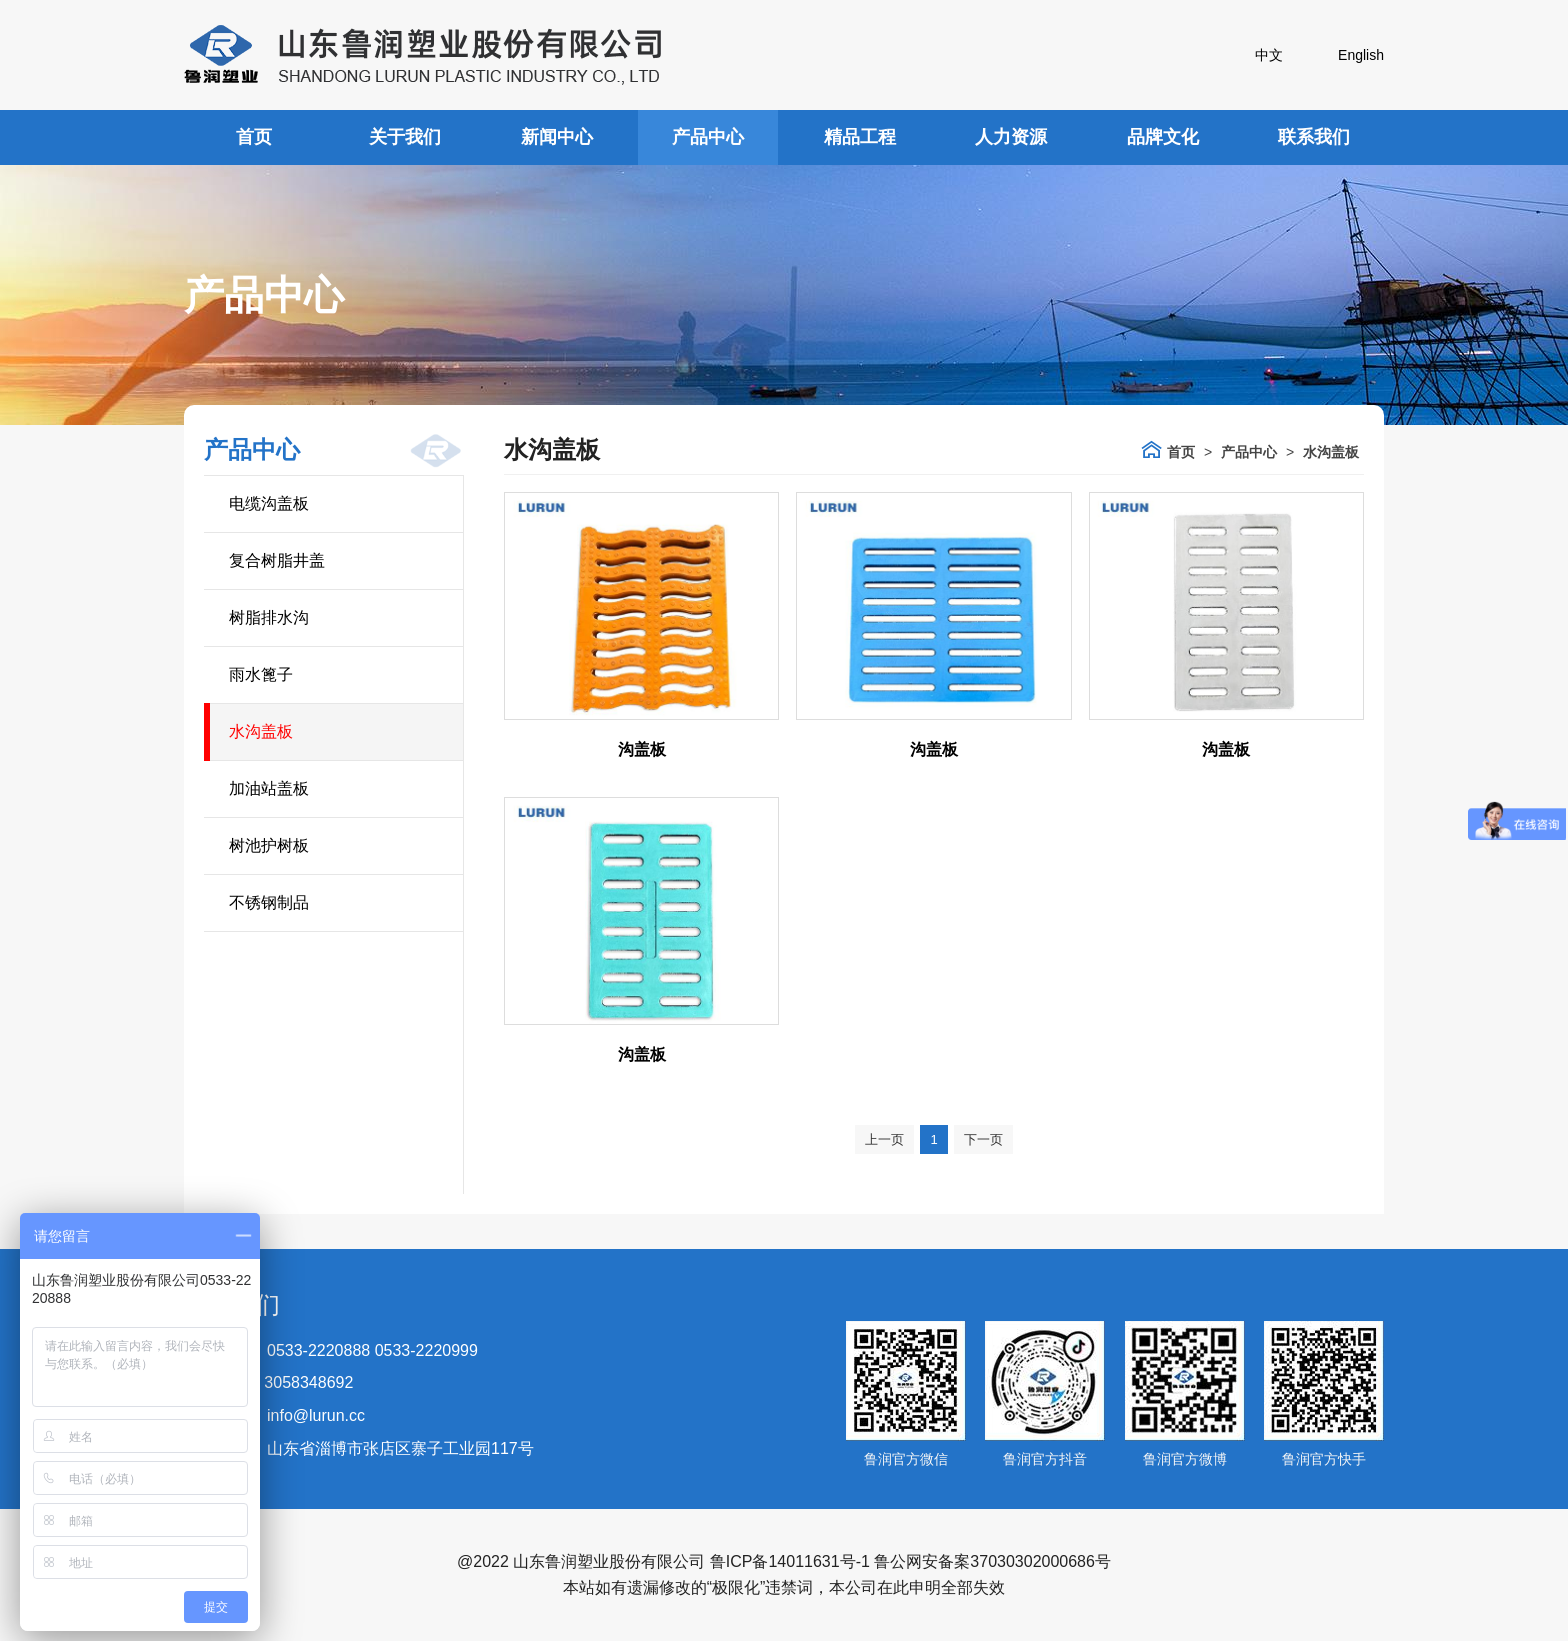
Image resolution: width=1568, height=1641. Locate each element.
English (1361, 55)
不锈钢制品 (269, 902)
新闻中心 (557, 137)
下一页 (983, 1139)
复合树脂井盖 (277, 560)
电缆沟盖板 (269, 503)
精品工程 (860, 137)
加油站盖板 (269, 788)
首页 (254, 137)
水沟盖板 (261, 731)
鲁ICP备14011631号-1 (790, 1561)
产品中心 (708, 137)
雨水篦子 (261, 674)
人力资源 (1011, 137)
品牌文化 (1163, 137)
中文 (1269, 55)
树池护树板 (269, 845)
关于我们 (405, 137)
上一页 (884, 1139)
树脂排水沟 (269, 617)
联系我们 (1314, 137)
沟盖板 (642, 749)
